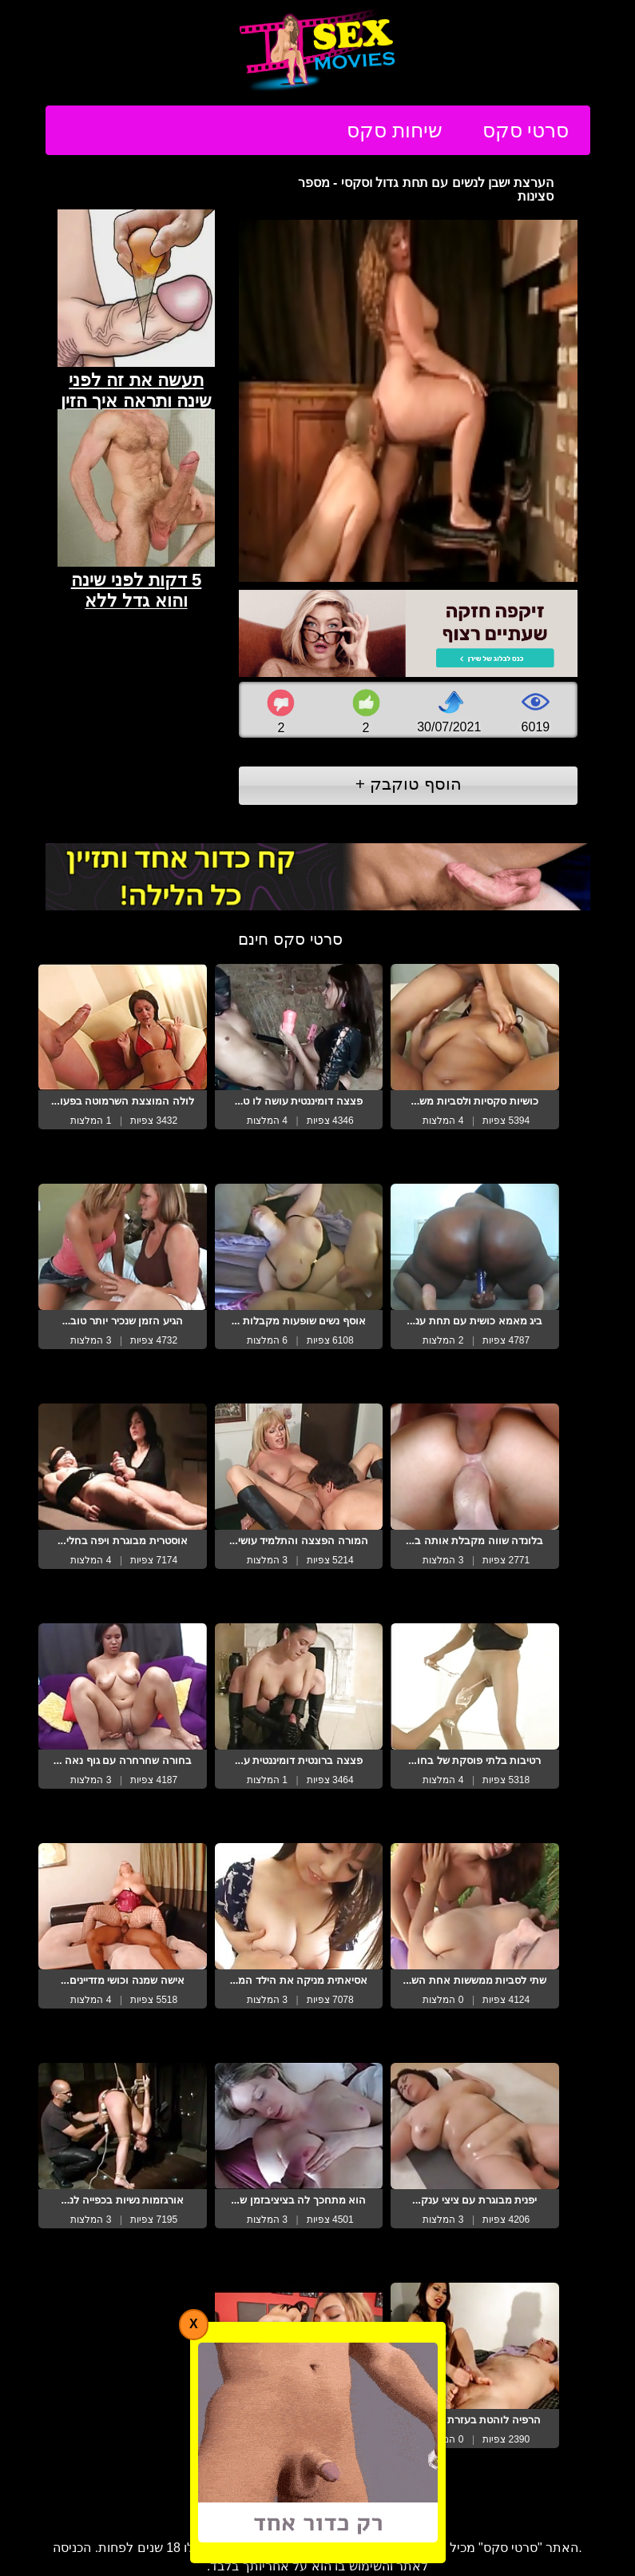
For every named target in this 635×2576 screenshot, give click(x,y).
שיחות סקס (395, 130)
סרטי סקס (526, 130)
